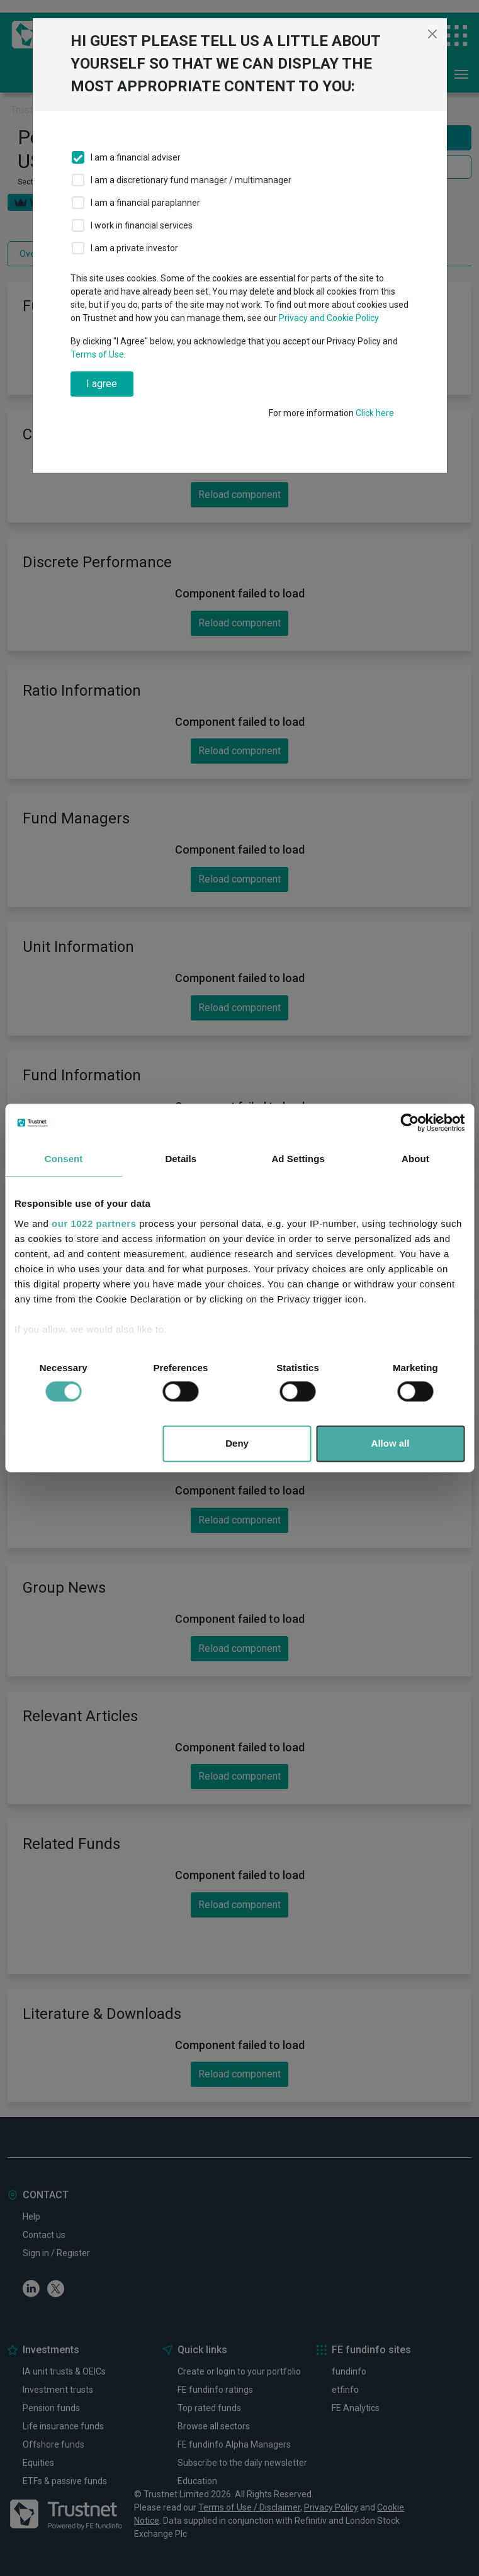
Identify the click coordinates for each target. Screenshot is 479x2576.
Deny (237, 1443)
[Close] (432, 34)
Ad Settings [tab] (297, 1158)
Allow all (390, 1443)
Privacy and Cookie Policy (329, 318)
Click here (375, 413)
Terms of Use (97, 354)
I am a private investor (134, 248)
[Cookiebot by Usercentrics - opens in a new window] (409, 1122)
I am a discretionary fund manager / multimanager (191, 180)
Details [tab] (180, 1158)
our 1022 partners (94, 1223)
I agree (101, 384)
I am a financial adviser (136, 157)
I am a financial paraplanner (145, 202)
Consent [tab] (64, 1158)
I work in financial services (142, 225)
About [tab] (415, 1158)
